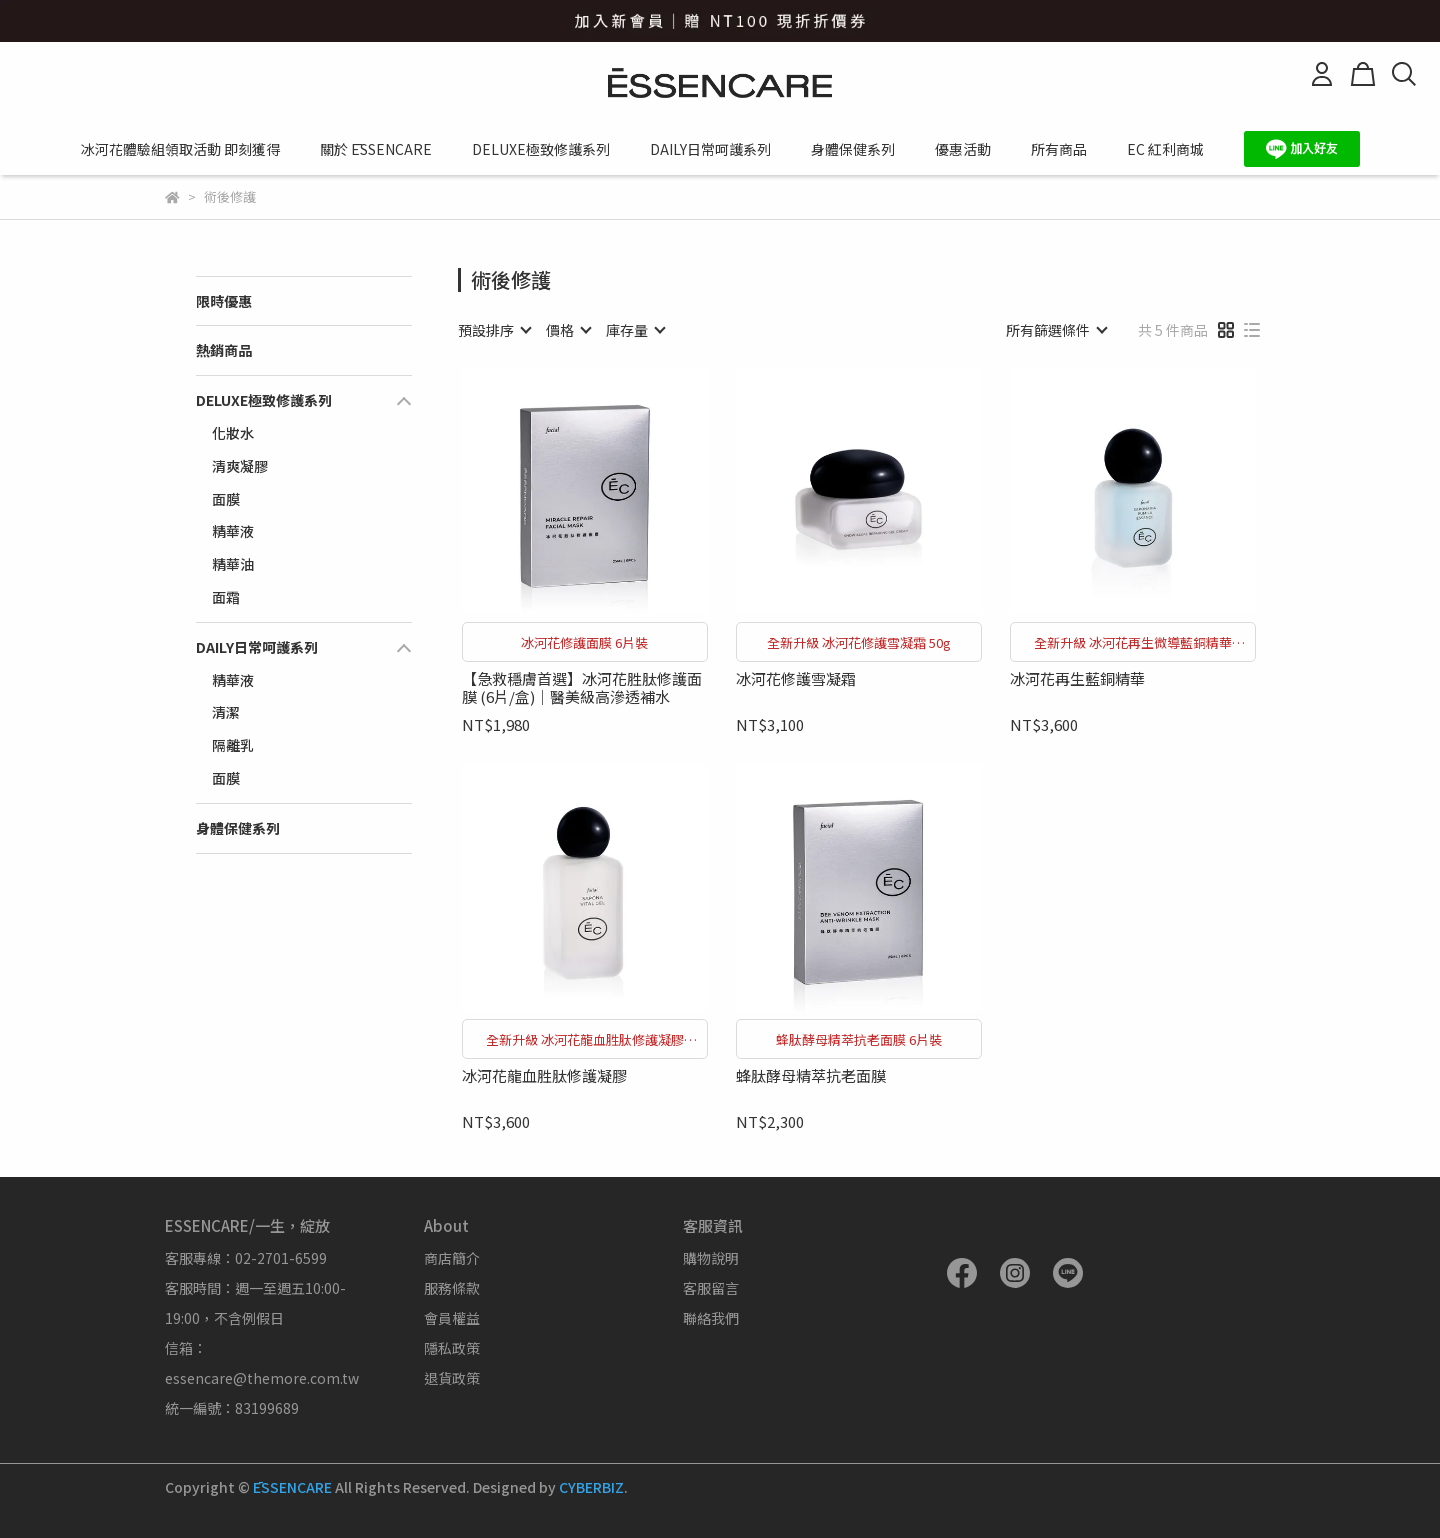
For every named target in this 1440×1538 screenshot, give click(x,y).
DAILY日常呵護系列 (710, 149)
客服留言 (711, 1288)
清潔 (226, 712)
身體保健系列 (853, 149)
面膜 (226, 499)
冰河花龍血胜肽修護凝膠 (544, 1076)
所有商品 (1059, 149)
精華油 (233, 564)
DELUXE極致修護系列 (541, 149)
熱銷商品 (224, 350)
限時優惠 (224, 301)
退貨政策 (452, 1378)
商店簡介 (452, 1258)
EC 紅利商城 (1165, 149)
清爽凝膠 (240, 466)
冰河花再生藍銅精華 (1077, 679)
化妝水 (233, 433)
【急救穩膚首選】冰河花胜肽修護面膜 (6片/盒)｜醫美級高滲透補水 (582, 688)
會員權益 (452, 1318)
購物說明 (711, 1258)
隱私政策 (452, 1348)
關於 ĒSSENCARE (376, 149)
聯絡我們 (711, 1318)
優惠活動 (963, 149)
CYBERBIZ (591, 1487)
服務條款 (452, 1288)
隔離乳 (233, 745)
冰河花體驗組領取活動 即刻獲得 (180, 149)
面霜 (226, 597)
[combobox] (494, 330)
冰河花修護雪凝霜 (796, 679)
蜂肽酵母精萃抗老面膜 (811, 1076)
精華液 (233, 531)
